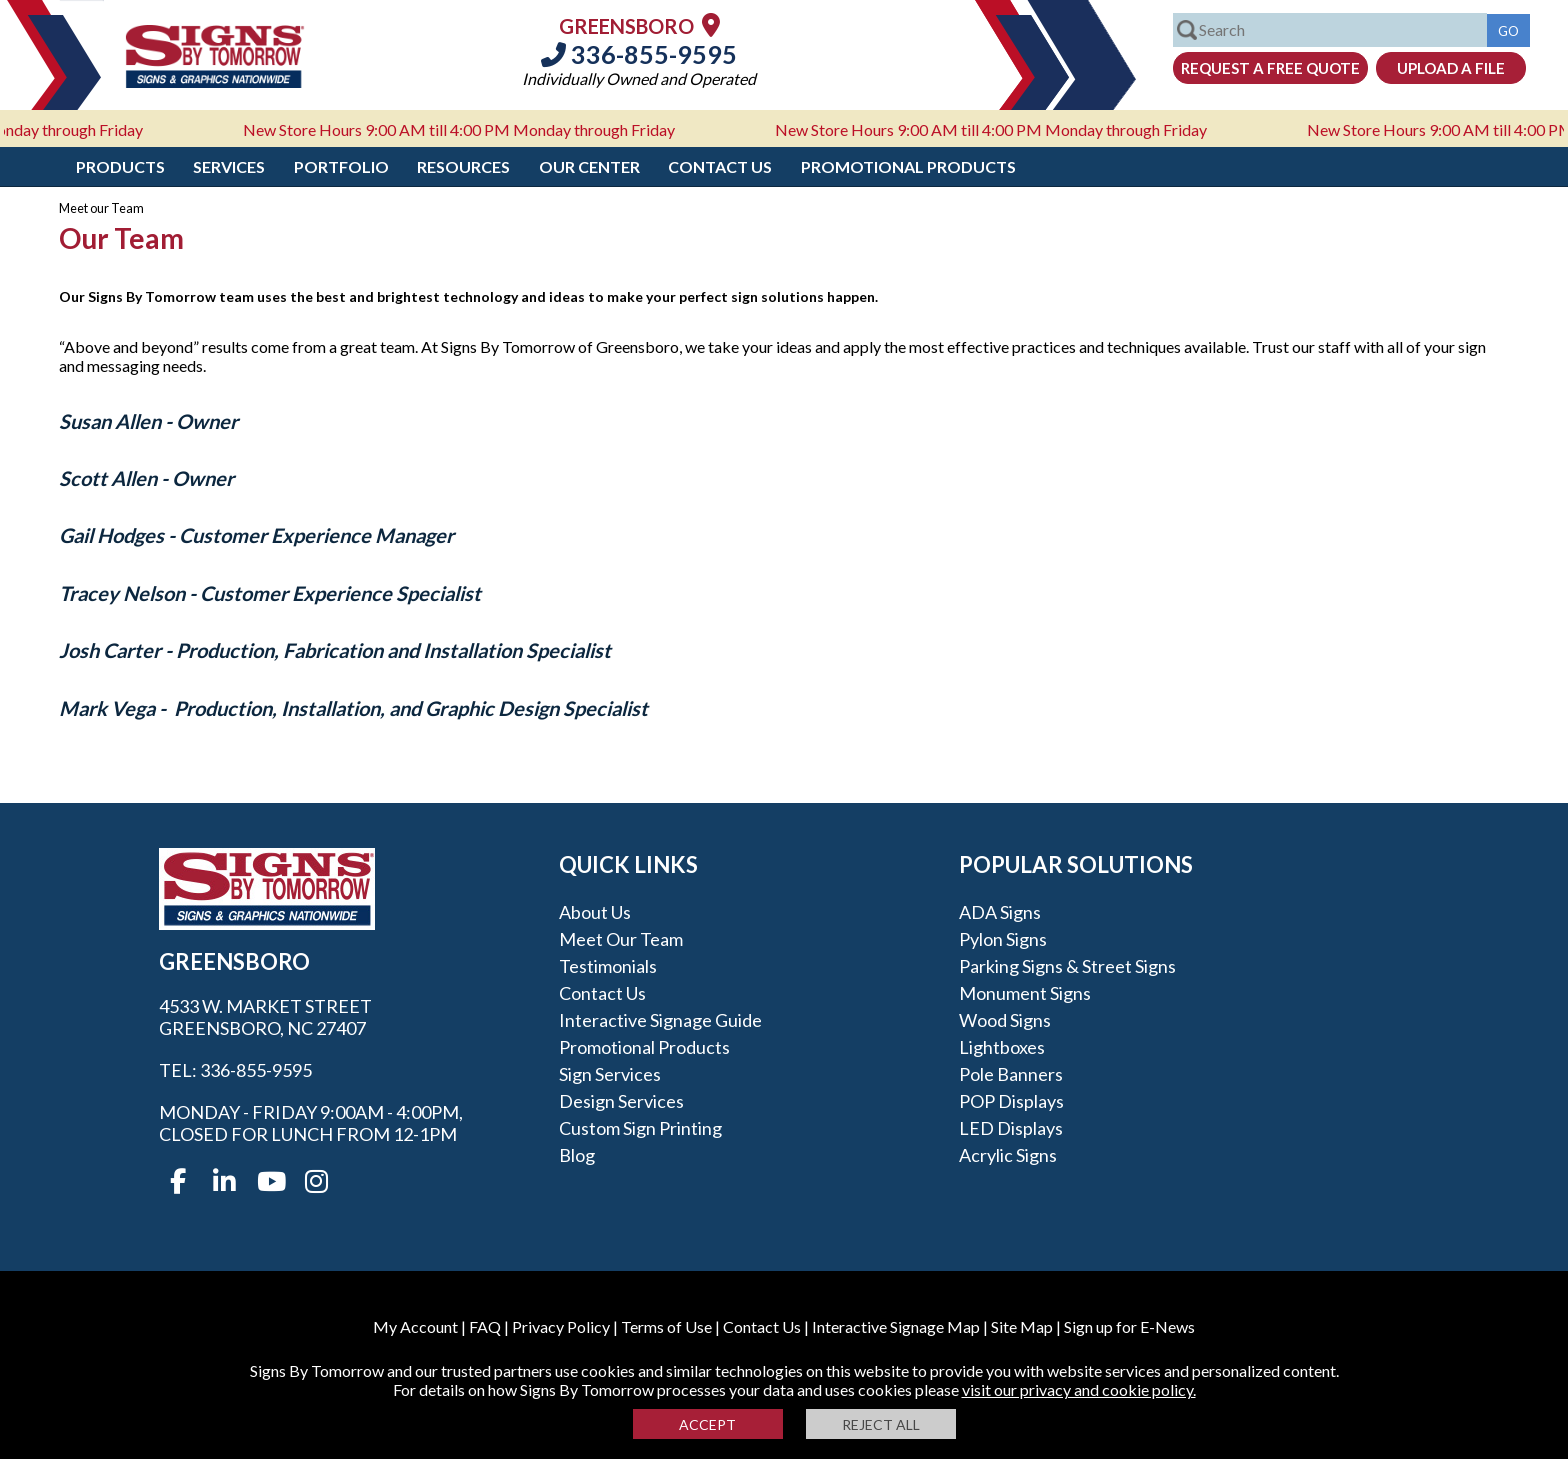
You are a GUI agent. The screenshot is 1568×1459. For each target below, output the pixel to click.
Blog (577, 1155)
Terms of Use (666, 1326)
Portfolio (341, 166)
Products (120, 166)
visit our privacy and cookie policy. (1079, 1389)
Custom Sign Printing (640, 1128)
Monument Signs (1025, 993)
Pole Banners (1011, 1074)
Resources (463, 166)
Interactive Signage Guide (660, 1020)
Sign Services (610, 1074)
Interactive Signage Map (896, 1326)
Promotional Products (908, 166)
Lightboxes (1002, 1047)
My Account (415, 1326)
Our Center (589, 166)
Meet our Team (621, 939)
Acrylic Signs (1008, 1155)
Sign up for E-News (1129, 1326)
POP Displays (1011, 1101)
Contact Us (720, 166)
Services (229, 166)
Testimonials (608, 966)
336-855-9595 (639, 54)
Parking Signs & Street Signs (1067, 966)
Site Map (1022, 1326)
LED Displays (1011, 1128)
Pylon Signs (1003, 939)
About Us (595, 912)
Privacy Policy (561, 1326)
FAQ (485, 1326)
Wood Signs (1005, 1020)
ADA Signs (1000, 912)
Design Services (621, 1101)
